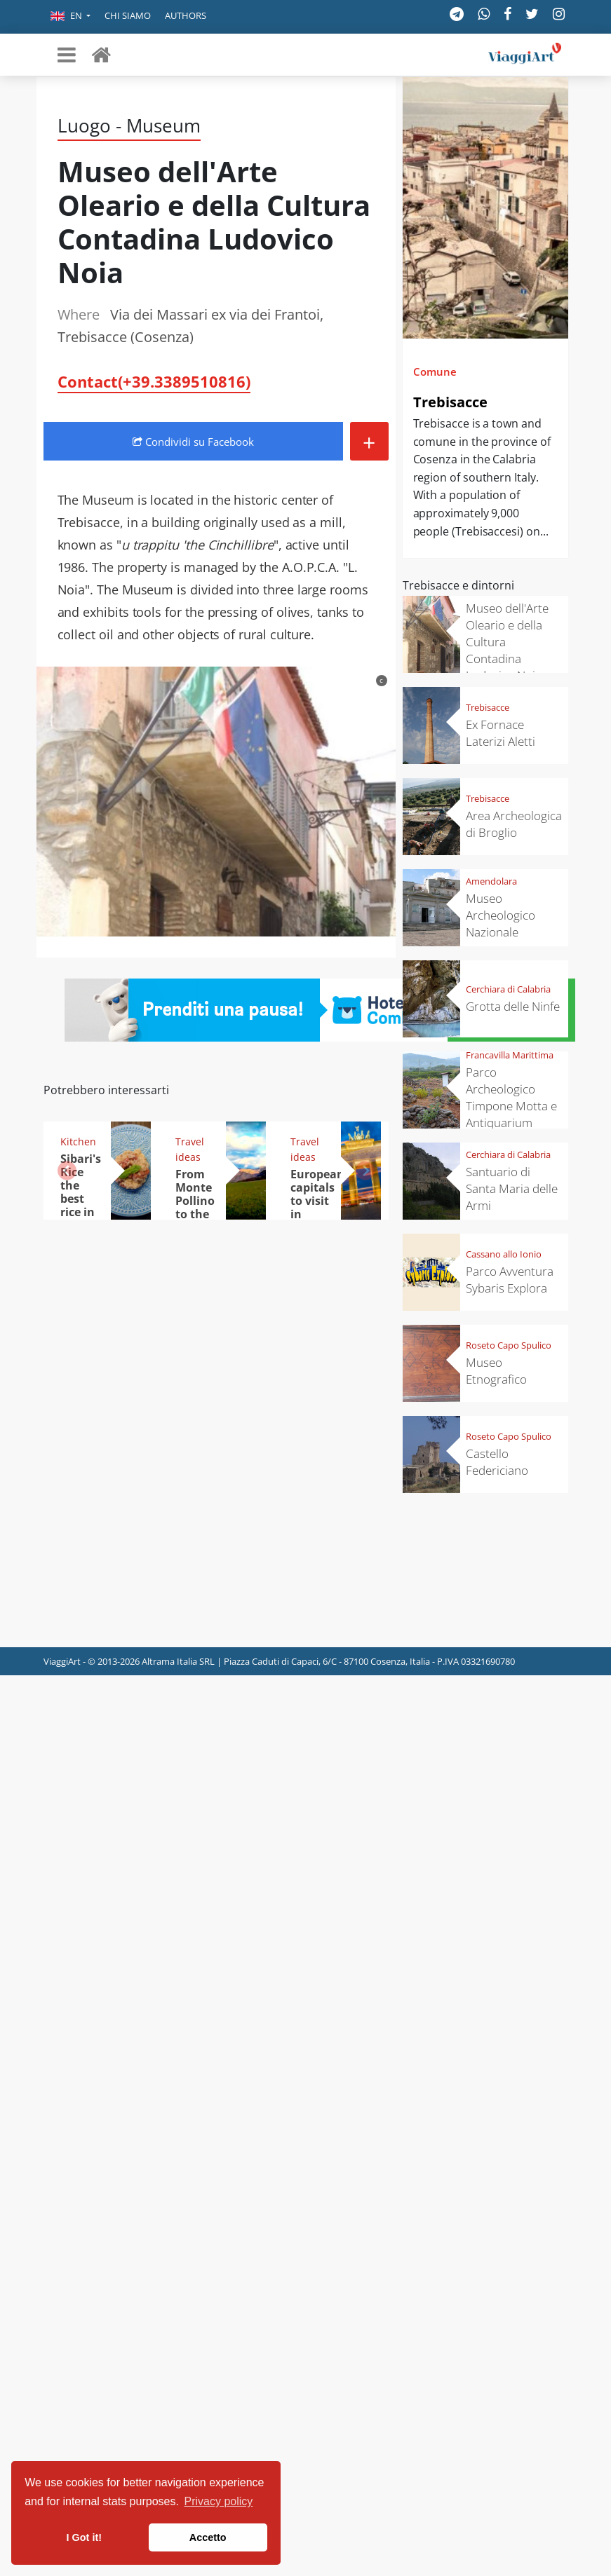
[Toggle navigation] (67, 55)
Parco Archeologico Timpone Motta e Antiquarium (511, 1097)
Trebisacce (450, 402)
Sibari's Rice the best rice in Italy (80, 1191)
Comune (435, 371)
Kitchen (78, 1141)
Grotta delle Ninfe (513, 1006)
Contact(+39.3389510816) (154, 381)
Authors (185, 15)
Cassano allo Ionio (504, 1254)
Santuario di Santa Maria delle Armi (512, 1188)
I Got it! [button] (84, 2537)
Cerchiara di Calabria (508, 989)
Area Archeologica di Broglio (514, 823)
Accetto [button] (208, 2537)
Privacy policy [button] (218, 2501)
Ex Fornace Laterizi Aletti (500, 732)
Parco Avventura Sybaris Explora (509, 1279)
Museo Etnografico (496, 1370)
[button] (70, 17)
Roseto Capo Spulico (508, 1345)
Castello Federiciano (497, 1461)
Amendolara (491, 881)
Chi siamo (128, 15)
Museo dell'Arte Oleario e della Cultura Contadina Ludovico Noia (507, 641)
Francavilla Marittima (509, 1055)
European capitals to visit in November (319, 1200)
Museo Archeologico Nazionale (500, 915)
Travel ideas (189, 1149)
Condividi (193, 442)
